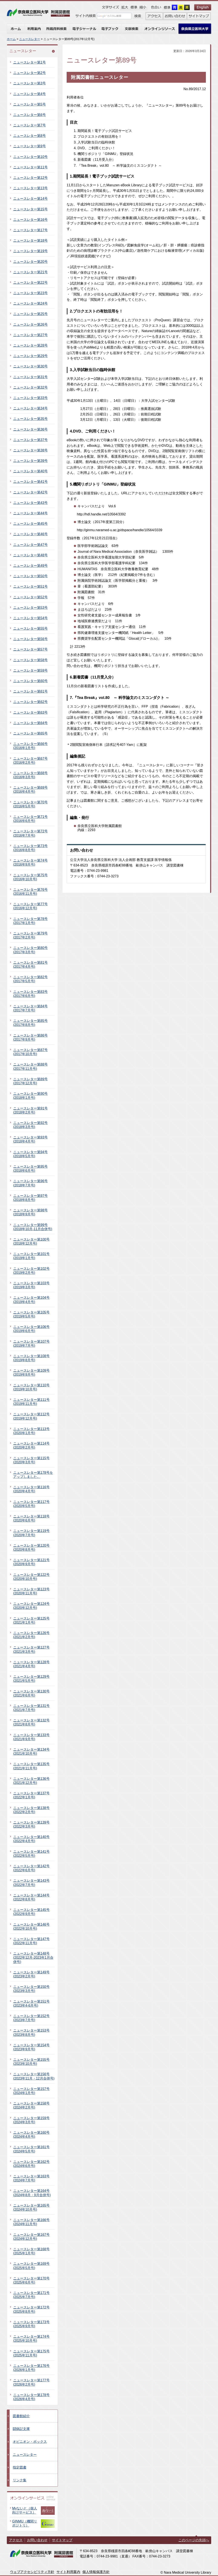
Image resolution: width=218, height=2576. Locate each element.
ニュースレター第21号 (30, 272)
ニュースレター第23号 (30, 293)
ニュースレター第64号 (30, 723)
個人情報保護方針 (96, 2572)
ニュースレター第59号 (30, 670)
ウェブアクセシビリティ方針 (32, 2572)
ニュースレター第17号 (30, 230)
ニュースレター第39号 (30, 461)
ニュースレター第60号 (30, 681)
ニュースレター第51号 (30, 586)
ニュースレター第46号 (30, 534)
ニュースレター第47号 (30, 545)
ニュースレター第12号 (30, 177)
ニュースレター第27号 (30, 335)
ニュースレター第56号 (30, 639)
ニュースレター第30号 (30, 366)
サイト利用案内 (68, 2572)
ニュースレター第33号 (30, 398)
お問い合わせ (37, 2540)
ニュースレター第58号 (30, 660)
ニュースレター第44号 (30, 513)
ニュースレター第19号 (30, 251)
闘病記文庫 (21, 2429)
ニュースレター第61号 (30, 691)
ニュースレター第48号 (30, 555)
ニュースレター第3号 (29, 83)
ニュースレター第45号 (30, 523)
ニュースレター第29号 (30, 356)
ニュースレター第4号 (29, 94)
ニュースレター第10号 (30, 157)
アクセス (16, 2540)
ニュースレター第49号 (30, 565)
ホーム (11, 39)
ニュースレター (29, 39)
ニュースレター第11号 (30, 167)
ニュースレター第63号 (30, 712)
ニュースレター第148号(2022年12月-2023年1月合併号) (33, 1957)
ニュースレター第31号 (30, 377)
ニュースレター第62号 (30, 702)
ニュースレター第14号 (30, 198)
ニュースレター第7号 (29, 125)
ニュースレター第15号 (30, 209)
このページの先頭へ (193, 2540)
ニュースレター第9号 (29, 146)
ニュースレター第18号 (30, 240)
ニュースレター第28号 (30, 345)
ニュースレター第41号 (30, 481)
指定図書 (19, 2467)
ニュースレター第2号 (29, 73)
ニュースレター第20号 (30, 261)
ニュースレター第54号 (30, 618)
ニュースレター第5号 (29, 104)
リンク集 (19, 2480)
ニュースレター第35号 (30, 419)
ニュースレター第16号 (30, 219)
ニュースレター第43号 (30, 503)
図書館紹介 (21, 2416)
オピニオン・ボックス (30, 2441)
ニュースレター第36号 (30, 429)
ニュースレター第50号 (30, 576)
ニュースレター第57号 (30, 649)
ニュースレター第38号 (30, 450)
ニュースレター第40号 (30, 471)
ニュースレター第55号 (30, 628)
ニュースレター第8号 (29, 135)
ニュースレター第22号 (30, 282)
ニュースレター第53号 (30, 607)
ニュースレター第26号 (30, 324)
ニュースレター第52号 (30, 597)
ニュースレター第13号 (30, 188)
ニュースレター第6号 (29, 115)
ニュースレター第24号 (30, 303)
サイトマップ (62, 2540)
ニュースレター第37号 (30, 440)
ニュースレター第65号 (30, 733)
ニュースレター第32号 (30, 387)
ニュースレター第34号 (30, 408)
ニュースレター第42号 (30, 492)
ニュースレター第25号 (30, 314)
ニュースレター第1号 (29, 62)
